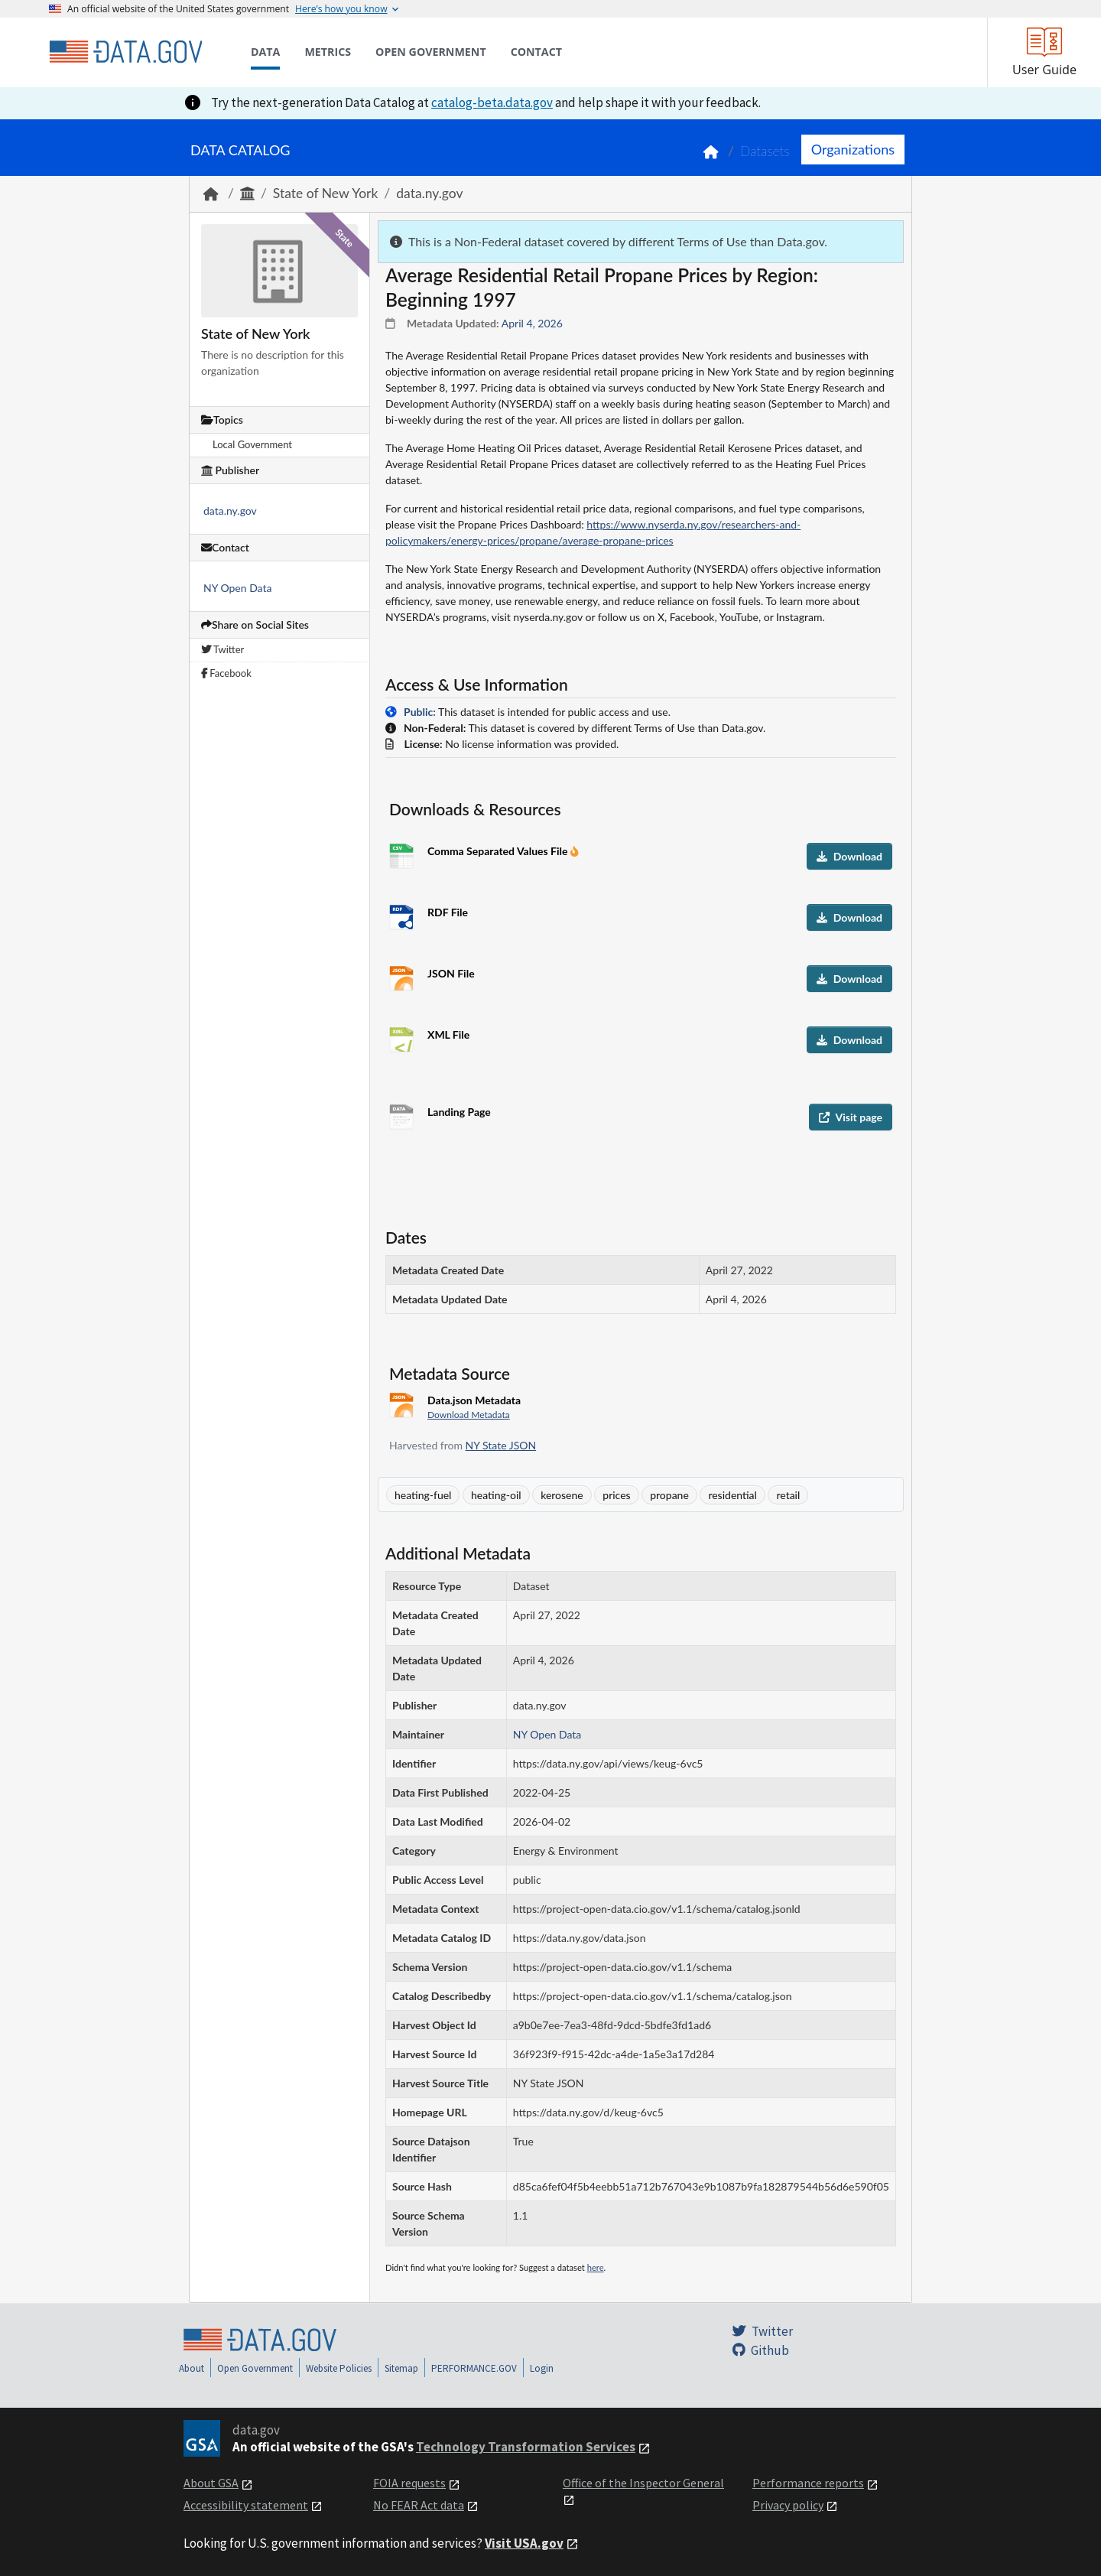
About (191, 2368)
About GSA (211, 2482)
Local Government (252, 444)
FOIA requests (409, 2482)
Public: (420, 711)
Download (849, 856)
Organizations (853, 149)
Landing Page (459, 1111)
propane (669, 1494)
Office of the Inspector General (643, 2482)
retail (788, 1494)
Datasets (765, 151)
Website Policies (339, 2368)
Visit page (850, 1117)
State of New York (325, 193)
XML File (448, 1034)
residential (732, 1494)
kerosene (562, 1494)
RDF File (447, 912)
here (595, 2267)
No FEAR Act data (418, 2505)
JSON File (451, 973)
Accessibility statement (246, 2505)
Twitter (222, 649)
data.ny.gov (429, 193)
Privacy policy (787, 2505)
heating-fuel (423, 1494)
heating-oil (496, 1494)
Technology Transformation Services (525, 2446)
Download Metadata (468, 1414)
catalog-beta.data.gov (492, 102)
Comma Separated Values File (498, 850)
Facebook (226, 673)
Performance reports (808, 2482)
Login (542, 2368)
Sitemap (401, 2368)
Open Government (255, 2368)
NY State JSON (501, 1445)
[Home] (125, 52)
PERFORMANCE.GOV (474, 2368)
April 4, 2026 (532, 323)
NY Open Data (237, 587)
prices (616, 1494)
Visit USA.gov (524, 2543)
